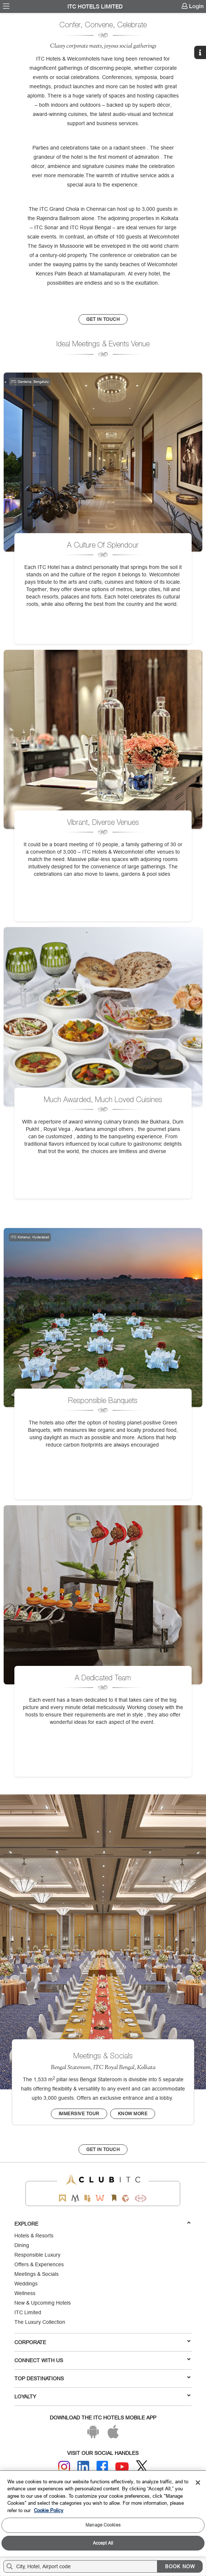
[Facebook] (102, 2467)
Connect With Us (102, 2360)
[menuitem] (6, 6)
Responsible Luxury (37, 2255)
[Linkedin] (83, 2467)
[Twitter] (142, 2466)
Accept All (103, 2543)
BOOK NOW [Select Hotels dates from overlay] (180, 2566)
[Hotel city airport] (82, 2566)
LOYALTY (102, 2396)
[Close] (198, 2482)
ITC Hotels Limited (95, 7)
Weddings (26, 2284)
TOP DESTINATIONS (102, 2378)
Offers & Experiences (39, 2264)
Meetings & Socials (36, 2274)
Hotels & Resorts (33, 2236)
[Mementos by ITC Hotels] (75, 2198)
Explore (102, 2223)
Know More (133, 2113)
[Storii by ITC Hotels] (113, 2198)
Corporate (102, 2342)
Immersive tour (79, 2113)
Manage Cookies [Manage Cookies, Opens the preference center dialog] (103, 2525)
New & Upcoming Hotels (42, 2303)
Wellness (24, 2293)
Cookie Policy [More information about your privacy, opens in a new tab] (48, 2510)
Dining (21, 2245)
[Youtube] (122, 2467)
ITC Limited (27, 2312)
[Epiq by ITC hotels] (87, 2198)
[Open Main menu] (6, 6)
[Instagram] (64, 2467)
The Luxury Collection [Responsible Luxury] (39, 2322)
